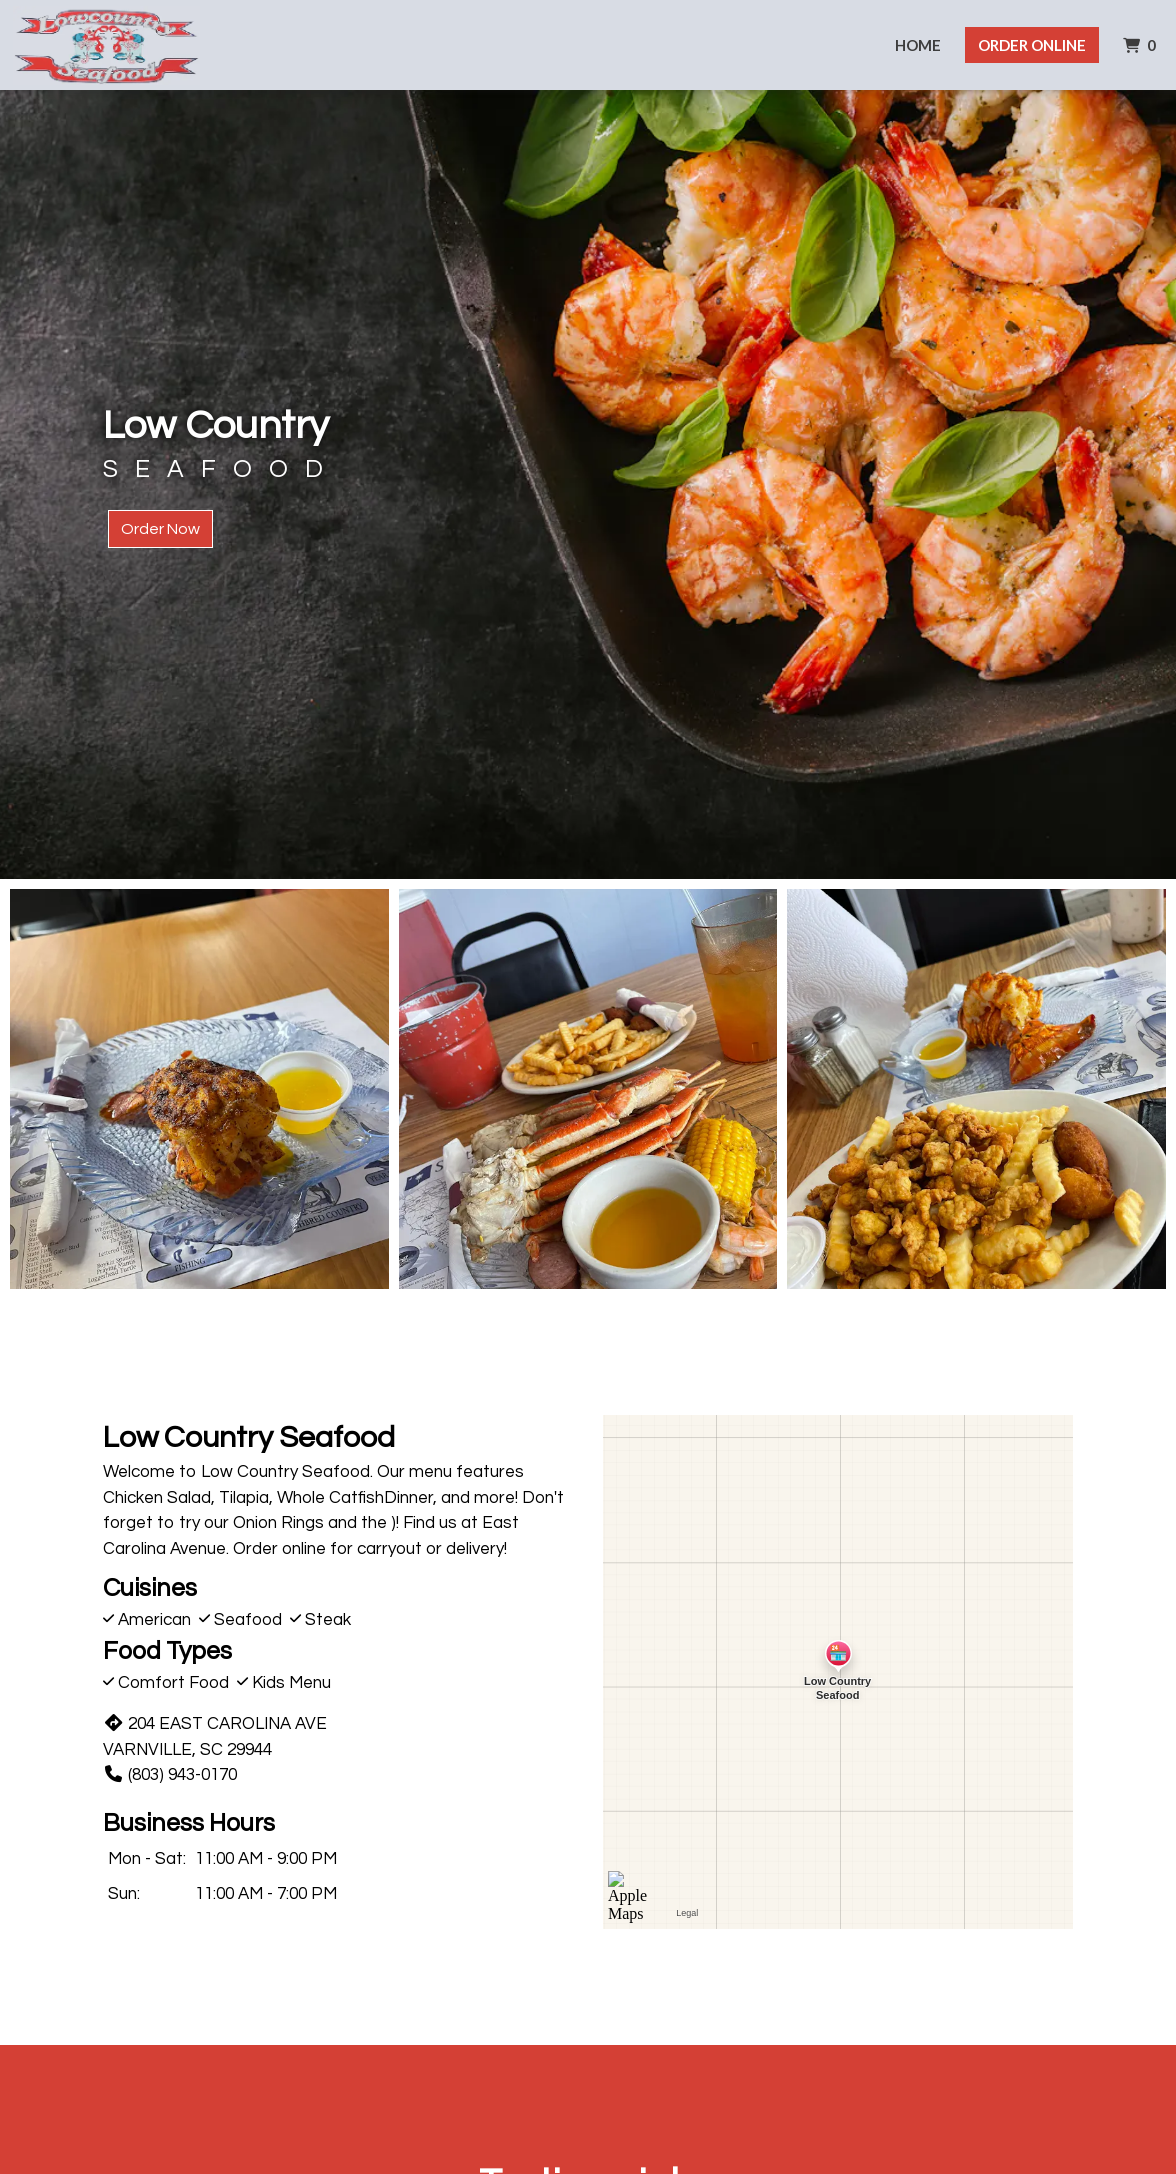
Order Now (160, 529)
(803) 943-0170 (170, 1775)
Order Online (1032, 45)
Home (918, 45)
